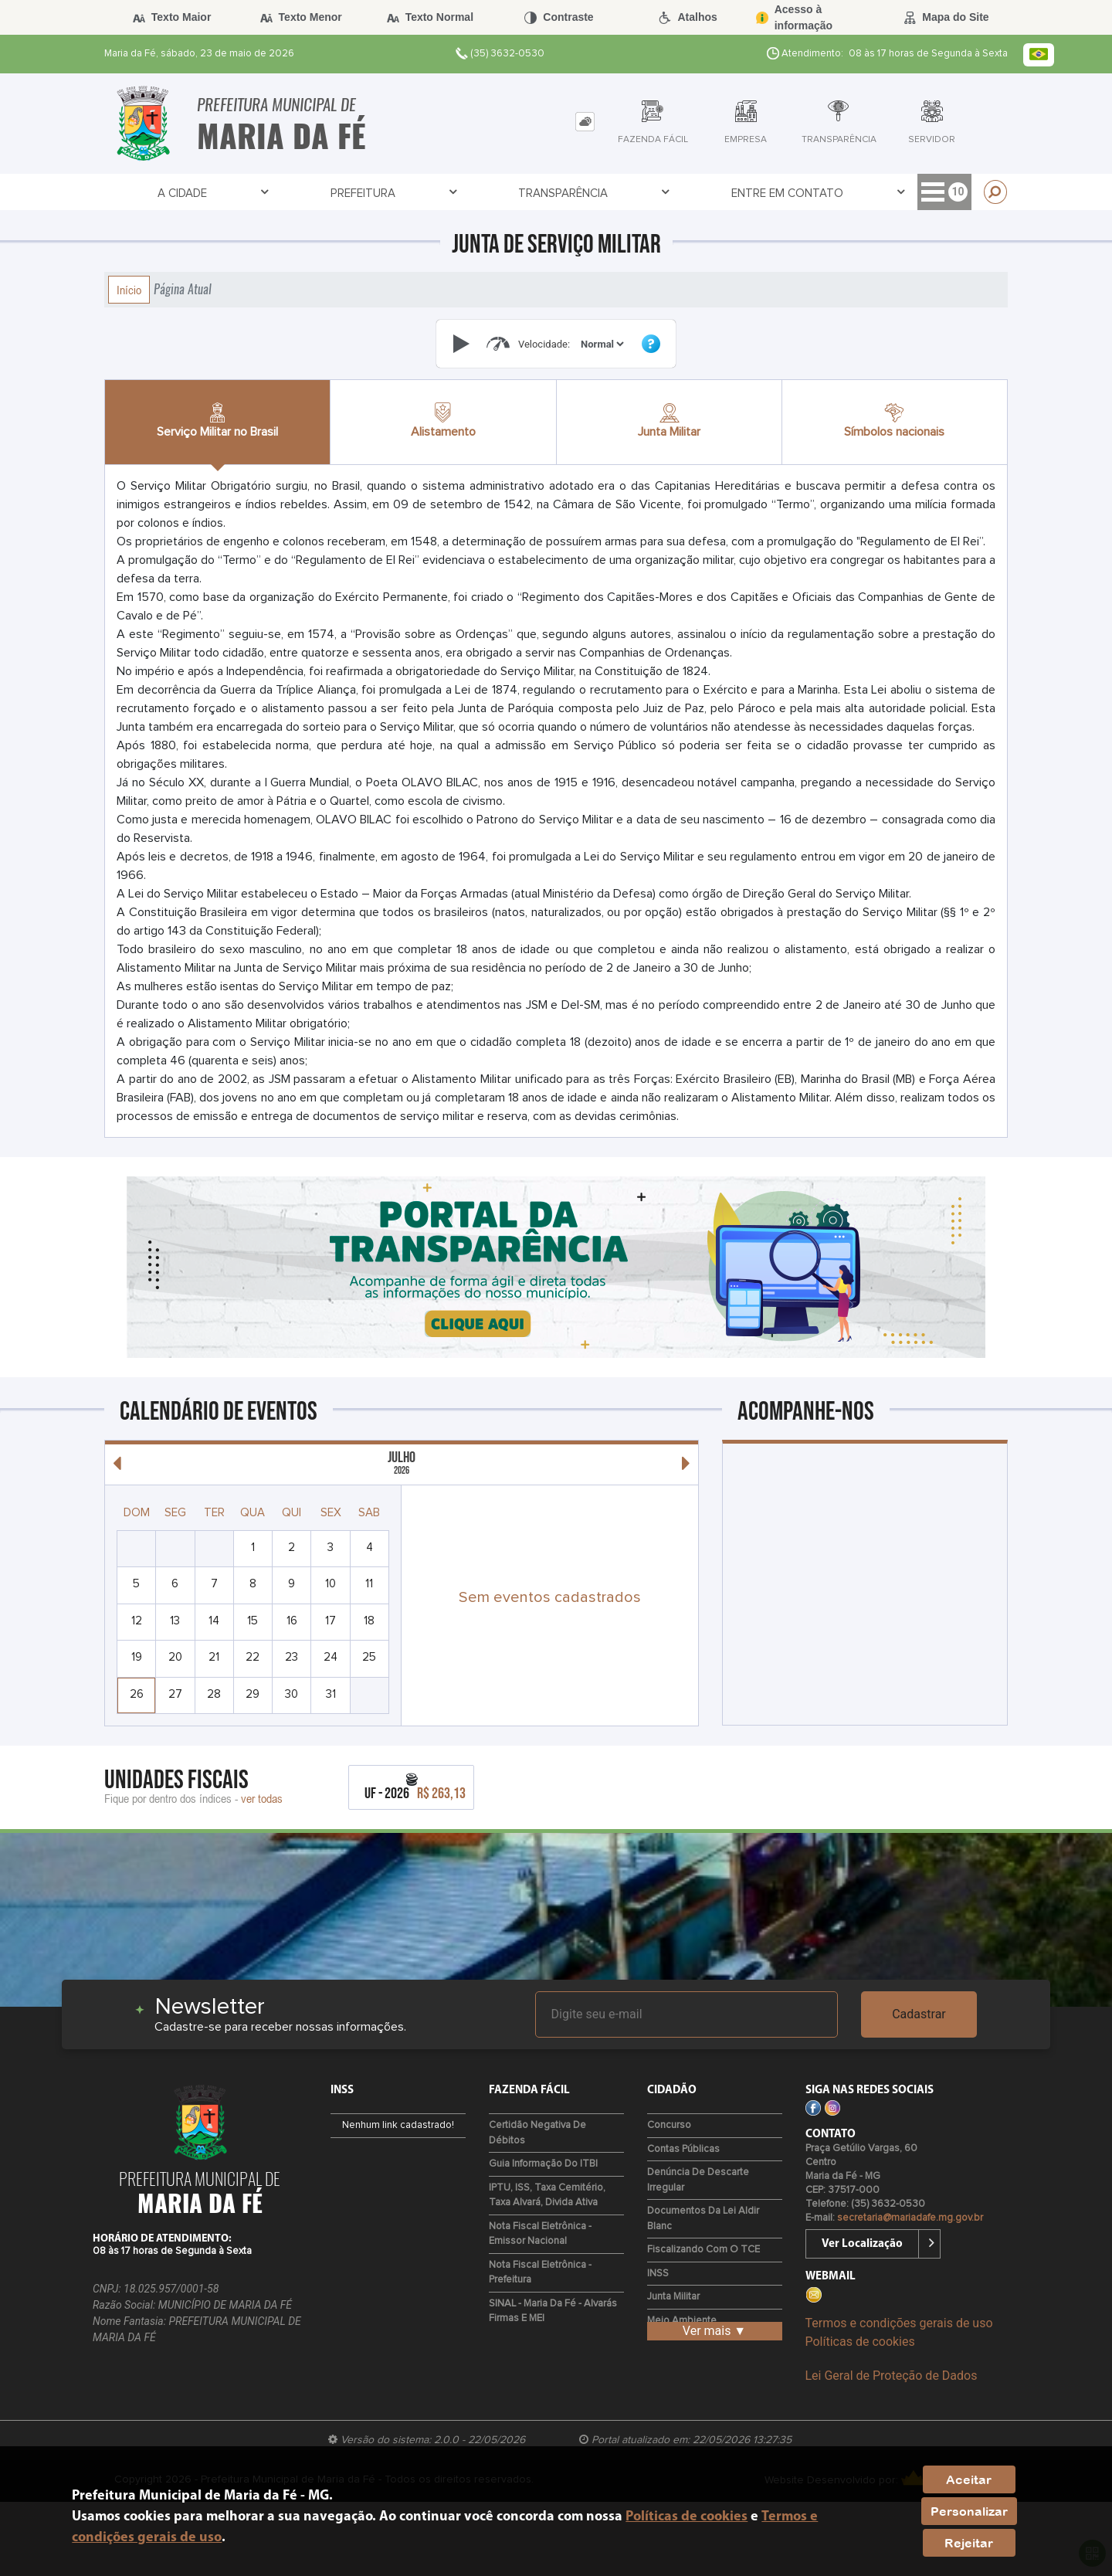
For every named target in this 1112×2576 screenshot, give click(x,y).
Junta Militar (673, 2297)
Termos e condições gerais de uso (899, 2323)
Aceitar (969, 2479)
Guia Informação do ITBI (543, 2164)
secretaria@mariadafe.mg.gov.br (910, 2218)
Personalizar (969, 2511)
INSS (658, 2274)
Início (129, 289)
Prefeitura (196, 192)
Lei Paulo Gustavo (876, 193)
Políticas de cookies (860, 2341)
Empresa (615, 192)
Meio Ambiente (682, 2321)
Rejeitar (968, 2543)
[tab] (585, 121)
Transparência (301, 192)
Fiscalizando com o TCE (703, 2250)
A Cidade (112, 192)
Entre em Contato (430, 192)
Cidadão (538, 192)
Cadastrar (919, 2014)
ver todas (262, 1798)
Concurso (669, 2125)
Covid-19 (775, 192)
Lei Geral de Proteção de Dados (891, 2375)
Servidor (695, 192)
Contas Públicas (683, 2149)
